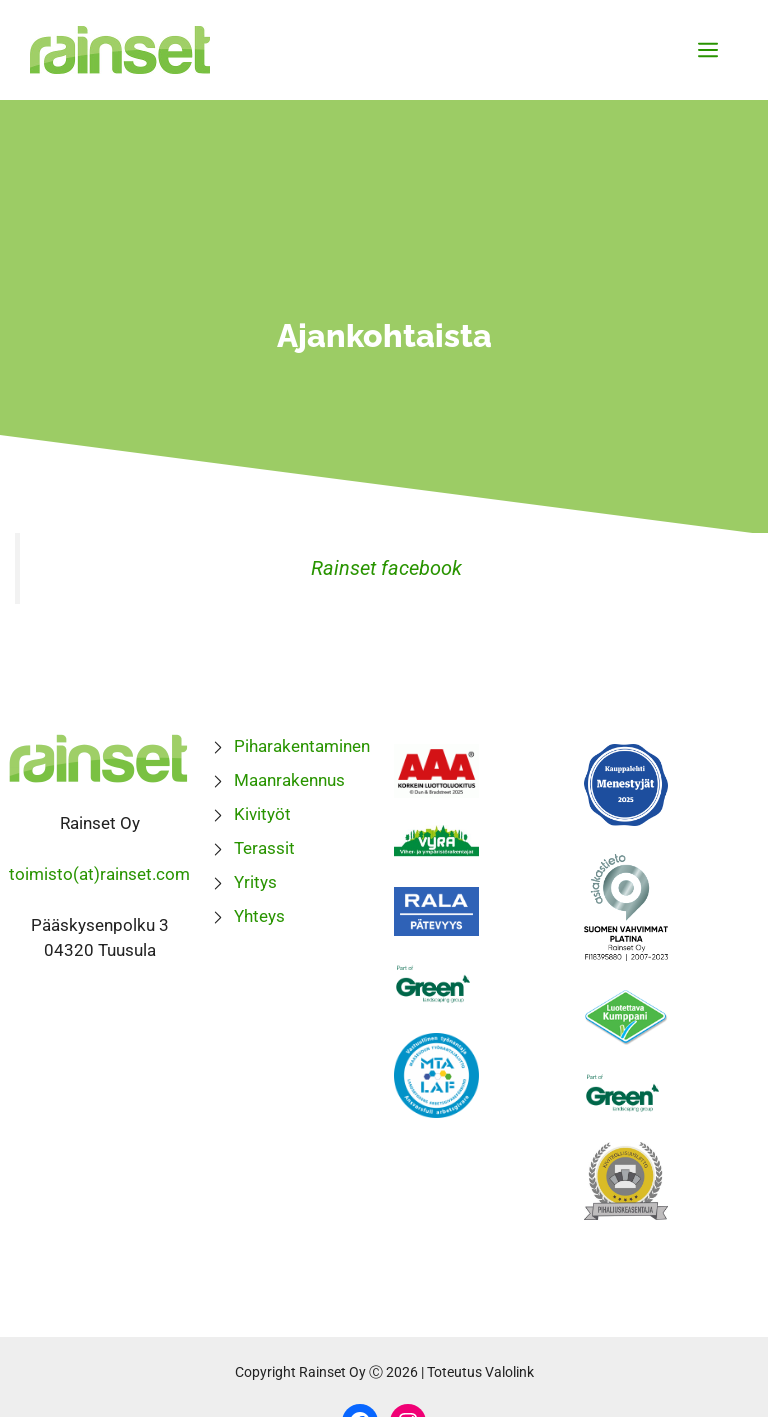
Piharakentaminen (302, 746)
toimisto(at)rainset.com (99, 874)
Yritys (255, 882)
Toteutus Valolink (480, 1372)
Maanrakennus (289, 780)
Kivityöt (262, 814)
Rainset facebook (386, 568)
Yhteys (259, 916)
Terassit (264, 848)
